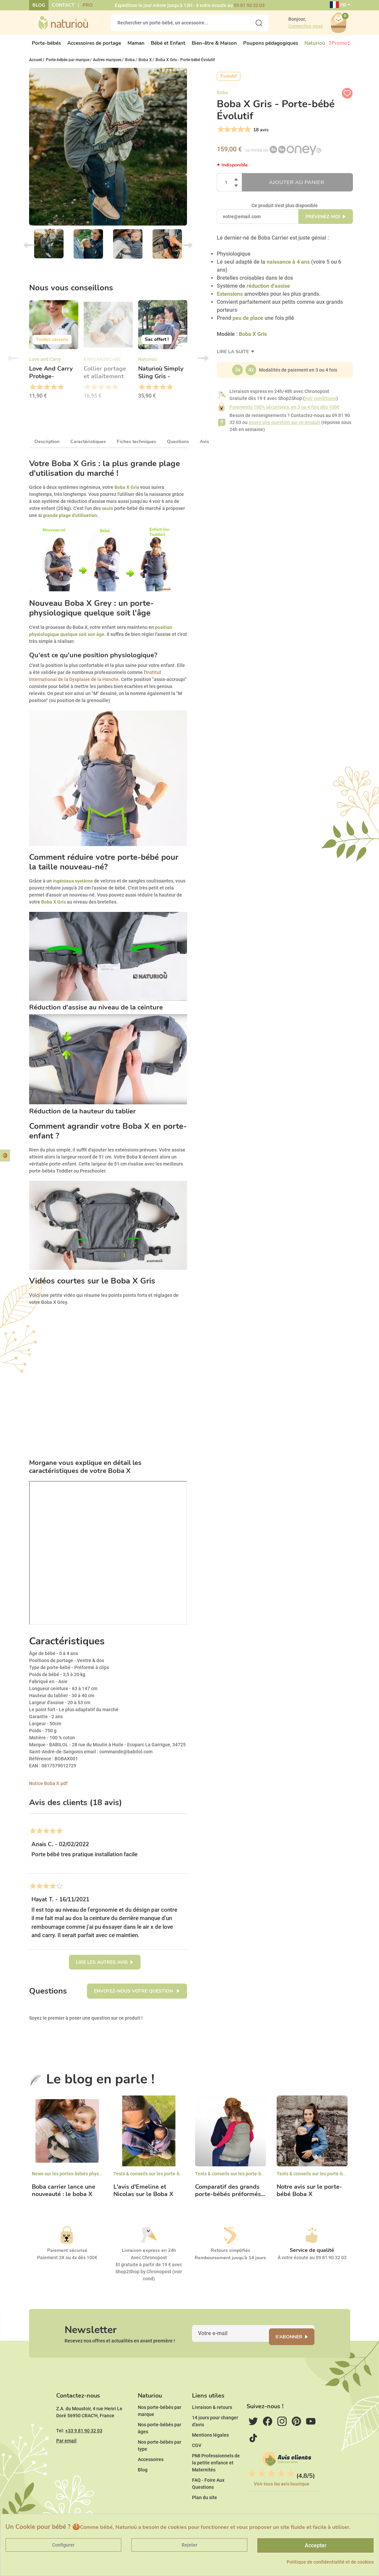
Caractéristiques (88, 447)
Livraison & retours (212, 2427)
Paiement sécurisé (67, 2256)
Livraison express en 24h (149, 2256)
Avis (204, 447)
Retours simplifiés (230, 2256)
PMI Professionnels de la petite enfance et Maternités (216, 2483)
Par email (66, 2461)
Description (47, 447)
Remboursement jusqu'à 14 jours (230, 2263)
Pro (88, 5)
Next (187, 251)
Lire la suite (233, 357)
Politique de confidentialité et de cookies (330, 2562)
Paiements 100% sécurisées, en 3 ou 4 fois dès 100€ (284, 412)
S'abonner (297, 2346)
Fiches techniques (136, 447)
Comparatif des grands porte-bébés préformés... (230, 2196)
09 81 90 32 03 (249, 5)
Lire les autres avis (102, 1967)
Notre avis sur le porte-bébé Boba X (309, 2196)
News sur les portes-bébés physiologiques (76, 2179)
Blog (38, 5)
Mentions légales (210, 2455)
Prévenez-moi (322, 222)
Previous (29, 251)
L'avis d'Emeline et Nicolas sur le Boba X (143, 2196)
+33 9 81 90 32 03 (83, 2451)
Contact (63, 5)
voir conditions (320, 404)
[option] (53, 357)
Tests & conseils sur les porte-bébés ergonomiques (167, 2179)
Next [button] (203, 364)
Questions (178, 447)
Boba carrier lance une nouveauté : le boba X (63, 2196)
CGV (196, 2465)
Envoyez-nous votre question (134, 1997)
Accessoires (151, 2479)
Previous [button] (13, 364)
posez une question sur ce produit (284, 428)
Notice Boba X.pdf (48, 1789)
